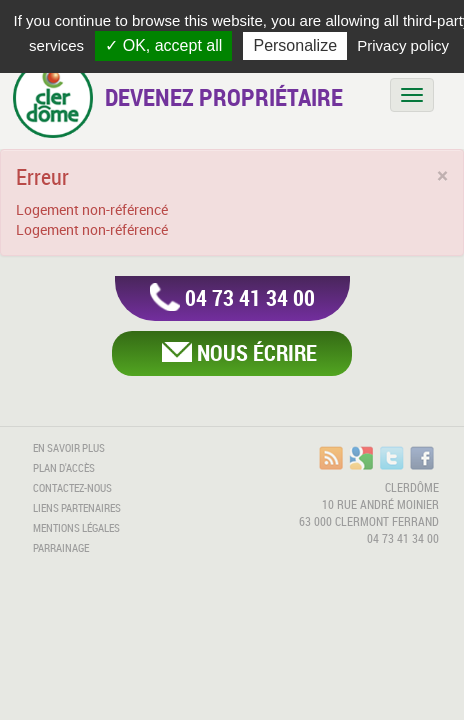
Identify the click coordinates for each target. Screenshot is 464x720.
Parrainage (61, 548)
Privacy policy (403, 45)
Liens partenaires (77, 508)
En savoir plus (69, 448)
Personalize (295, 45)
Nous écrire (257, 352)
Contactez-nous (72, 488)
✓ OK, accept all (163, 45)
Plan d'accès (64, 468)
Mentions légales (76, 528)
